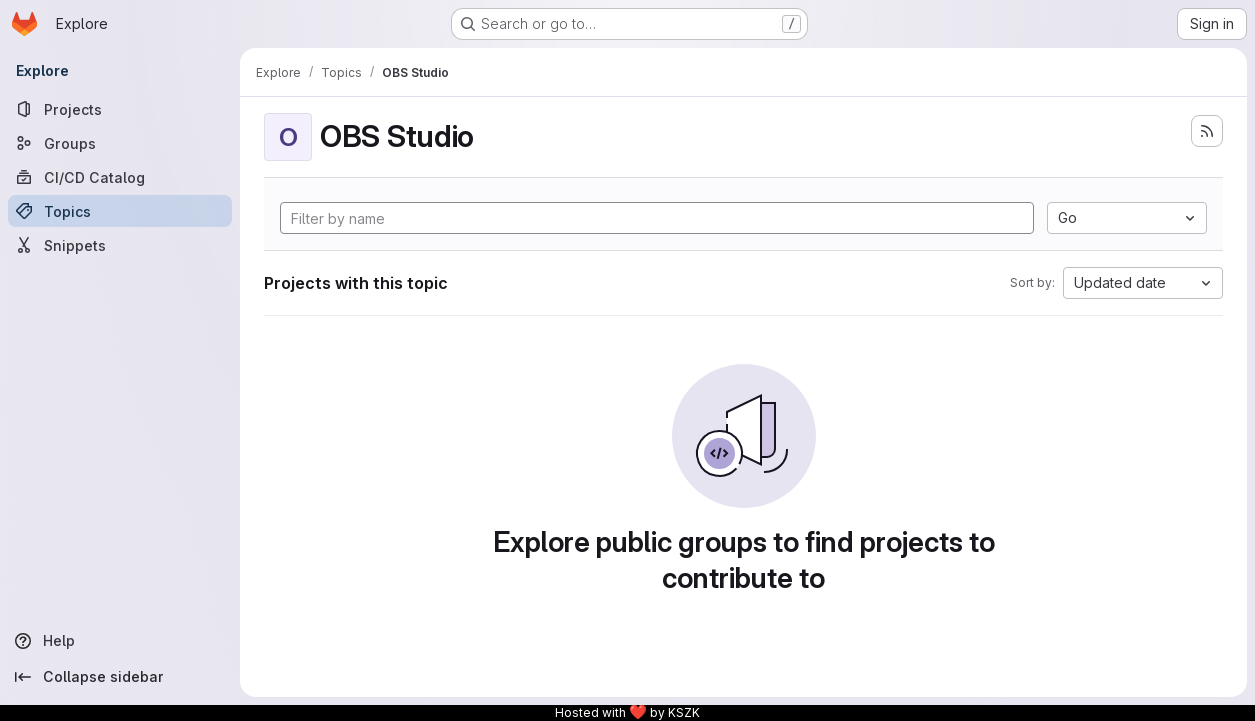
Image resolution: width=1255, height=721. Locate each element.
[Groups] (120, 143)
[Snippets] (120, 245)
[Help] (120, 641)
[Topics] (120, 211)
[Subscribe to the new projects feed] (1207, 131)
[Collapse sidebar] (120, 677)
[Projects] (120, 109)
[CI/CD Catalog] (120, 177)
